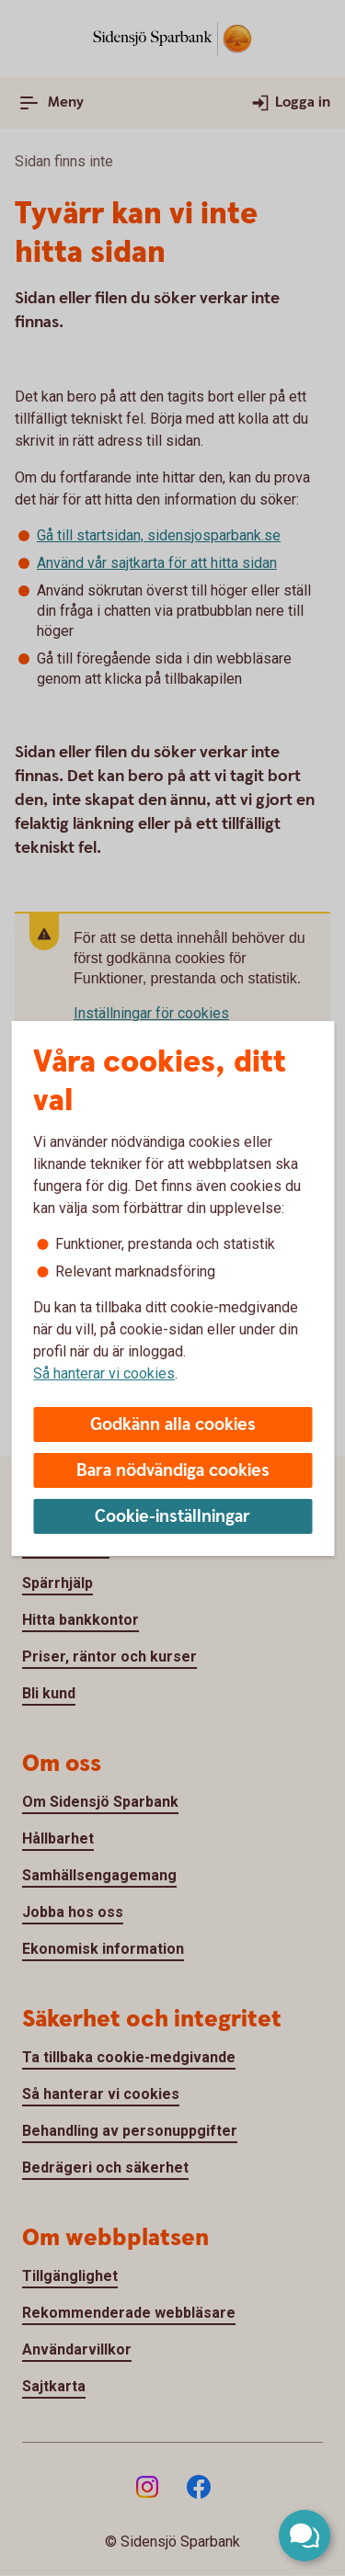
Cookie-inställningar (172, 1516)
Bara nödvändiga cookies (173, 1470)
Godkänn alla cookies (173, 1424)
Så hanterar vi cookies (104, 1373)
